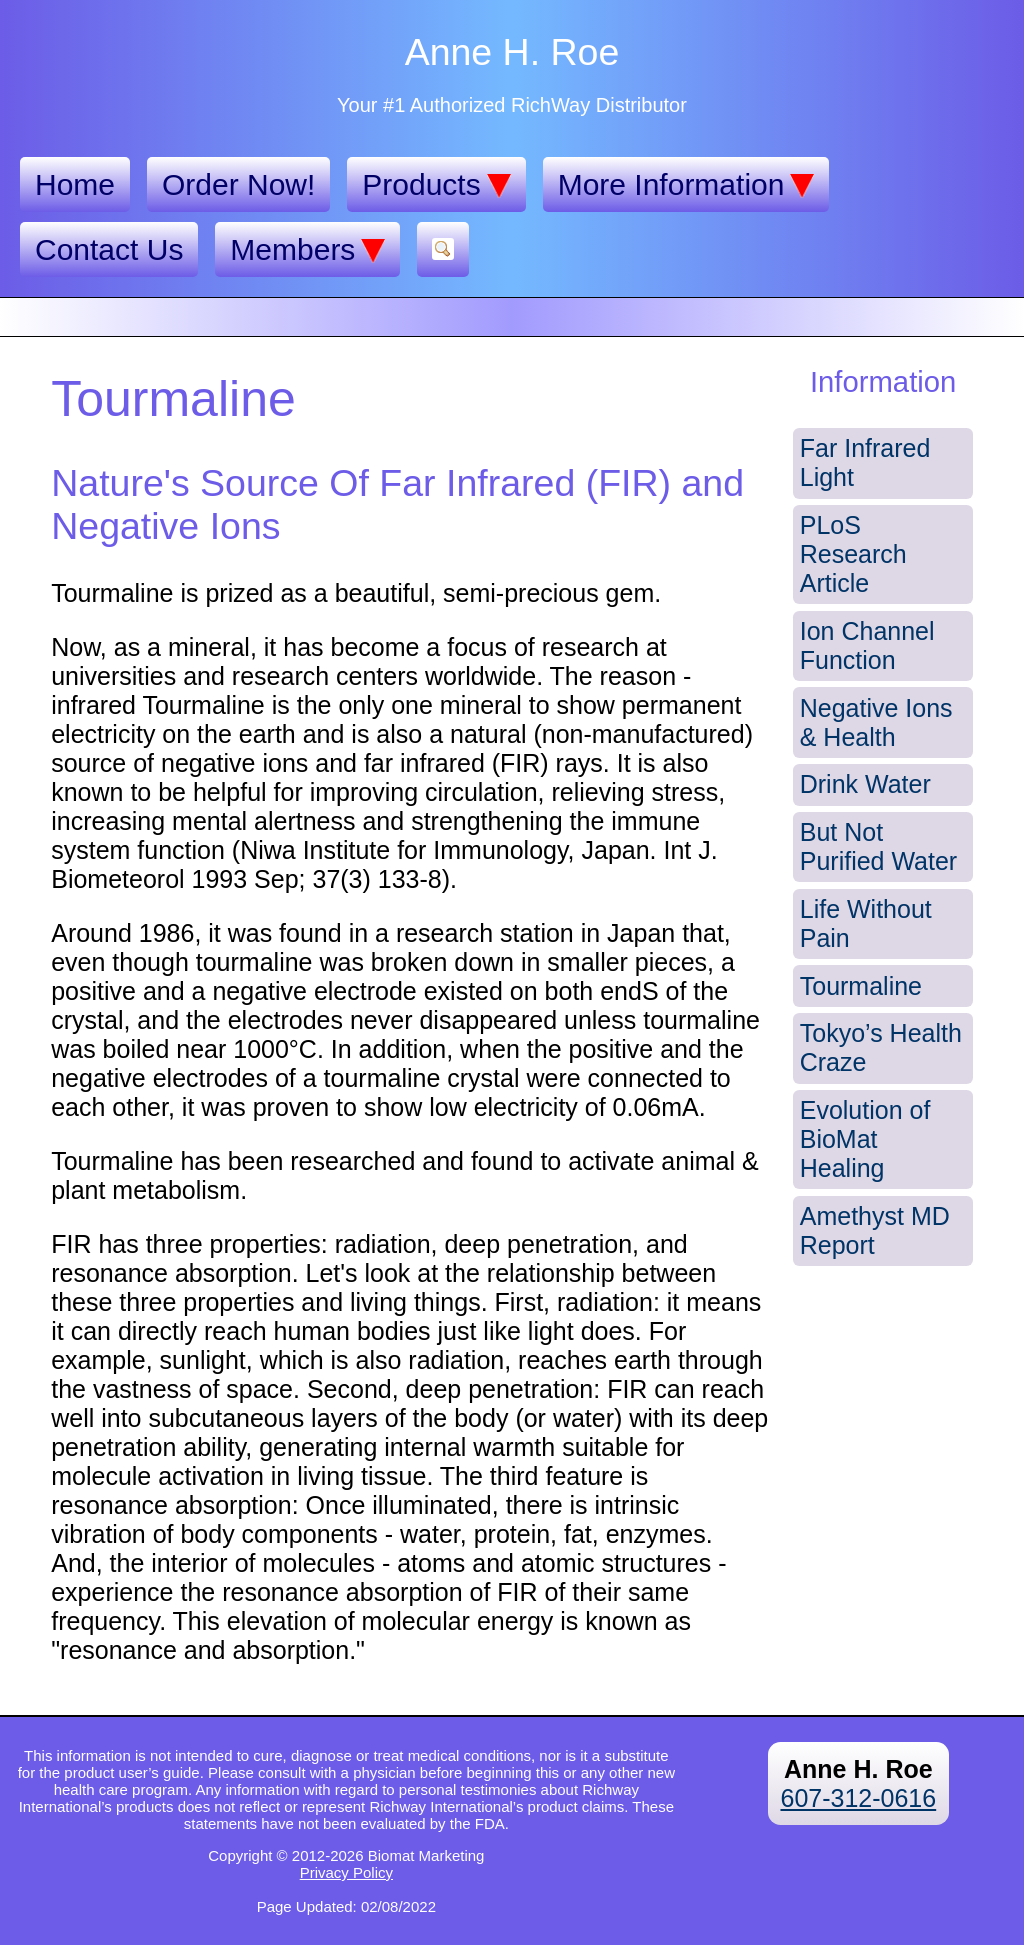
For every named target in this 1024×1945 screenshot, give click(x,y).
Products (436, 185)
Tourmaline (861, 986)
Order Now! (238, 184)
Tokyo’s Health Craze (881, 1047)
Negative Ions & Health (876, 722)
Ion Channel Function (867, 645)
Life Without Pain (866, 923)
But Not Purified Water (878, 846)
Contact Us (109, 249)
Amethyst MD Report (875, 1230)
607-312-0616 (858, 1798)
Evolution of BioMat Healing (865, 1139)
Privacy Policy (346, 1872)
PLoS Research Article (853, 554)
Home (75, 184)
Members (307, 250)
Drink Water (865, 784)
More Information (686, 185)
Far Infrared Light (865, 462)
